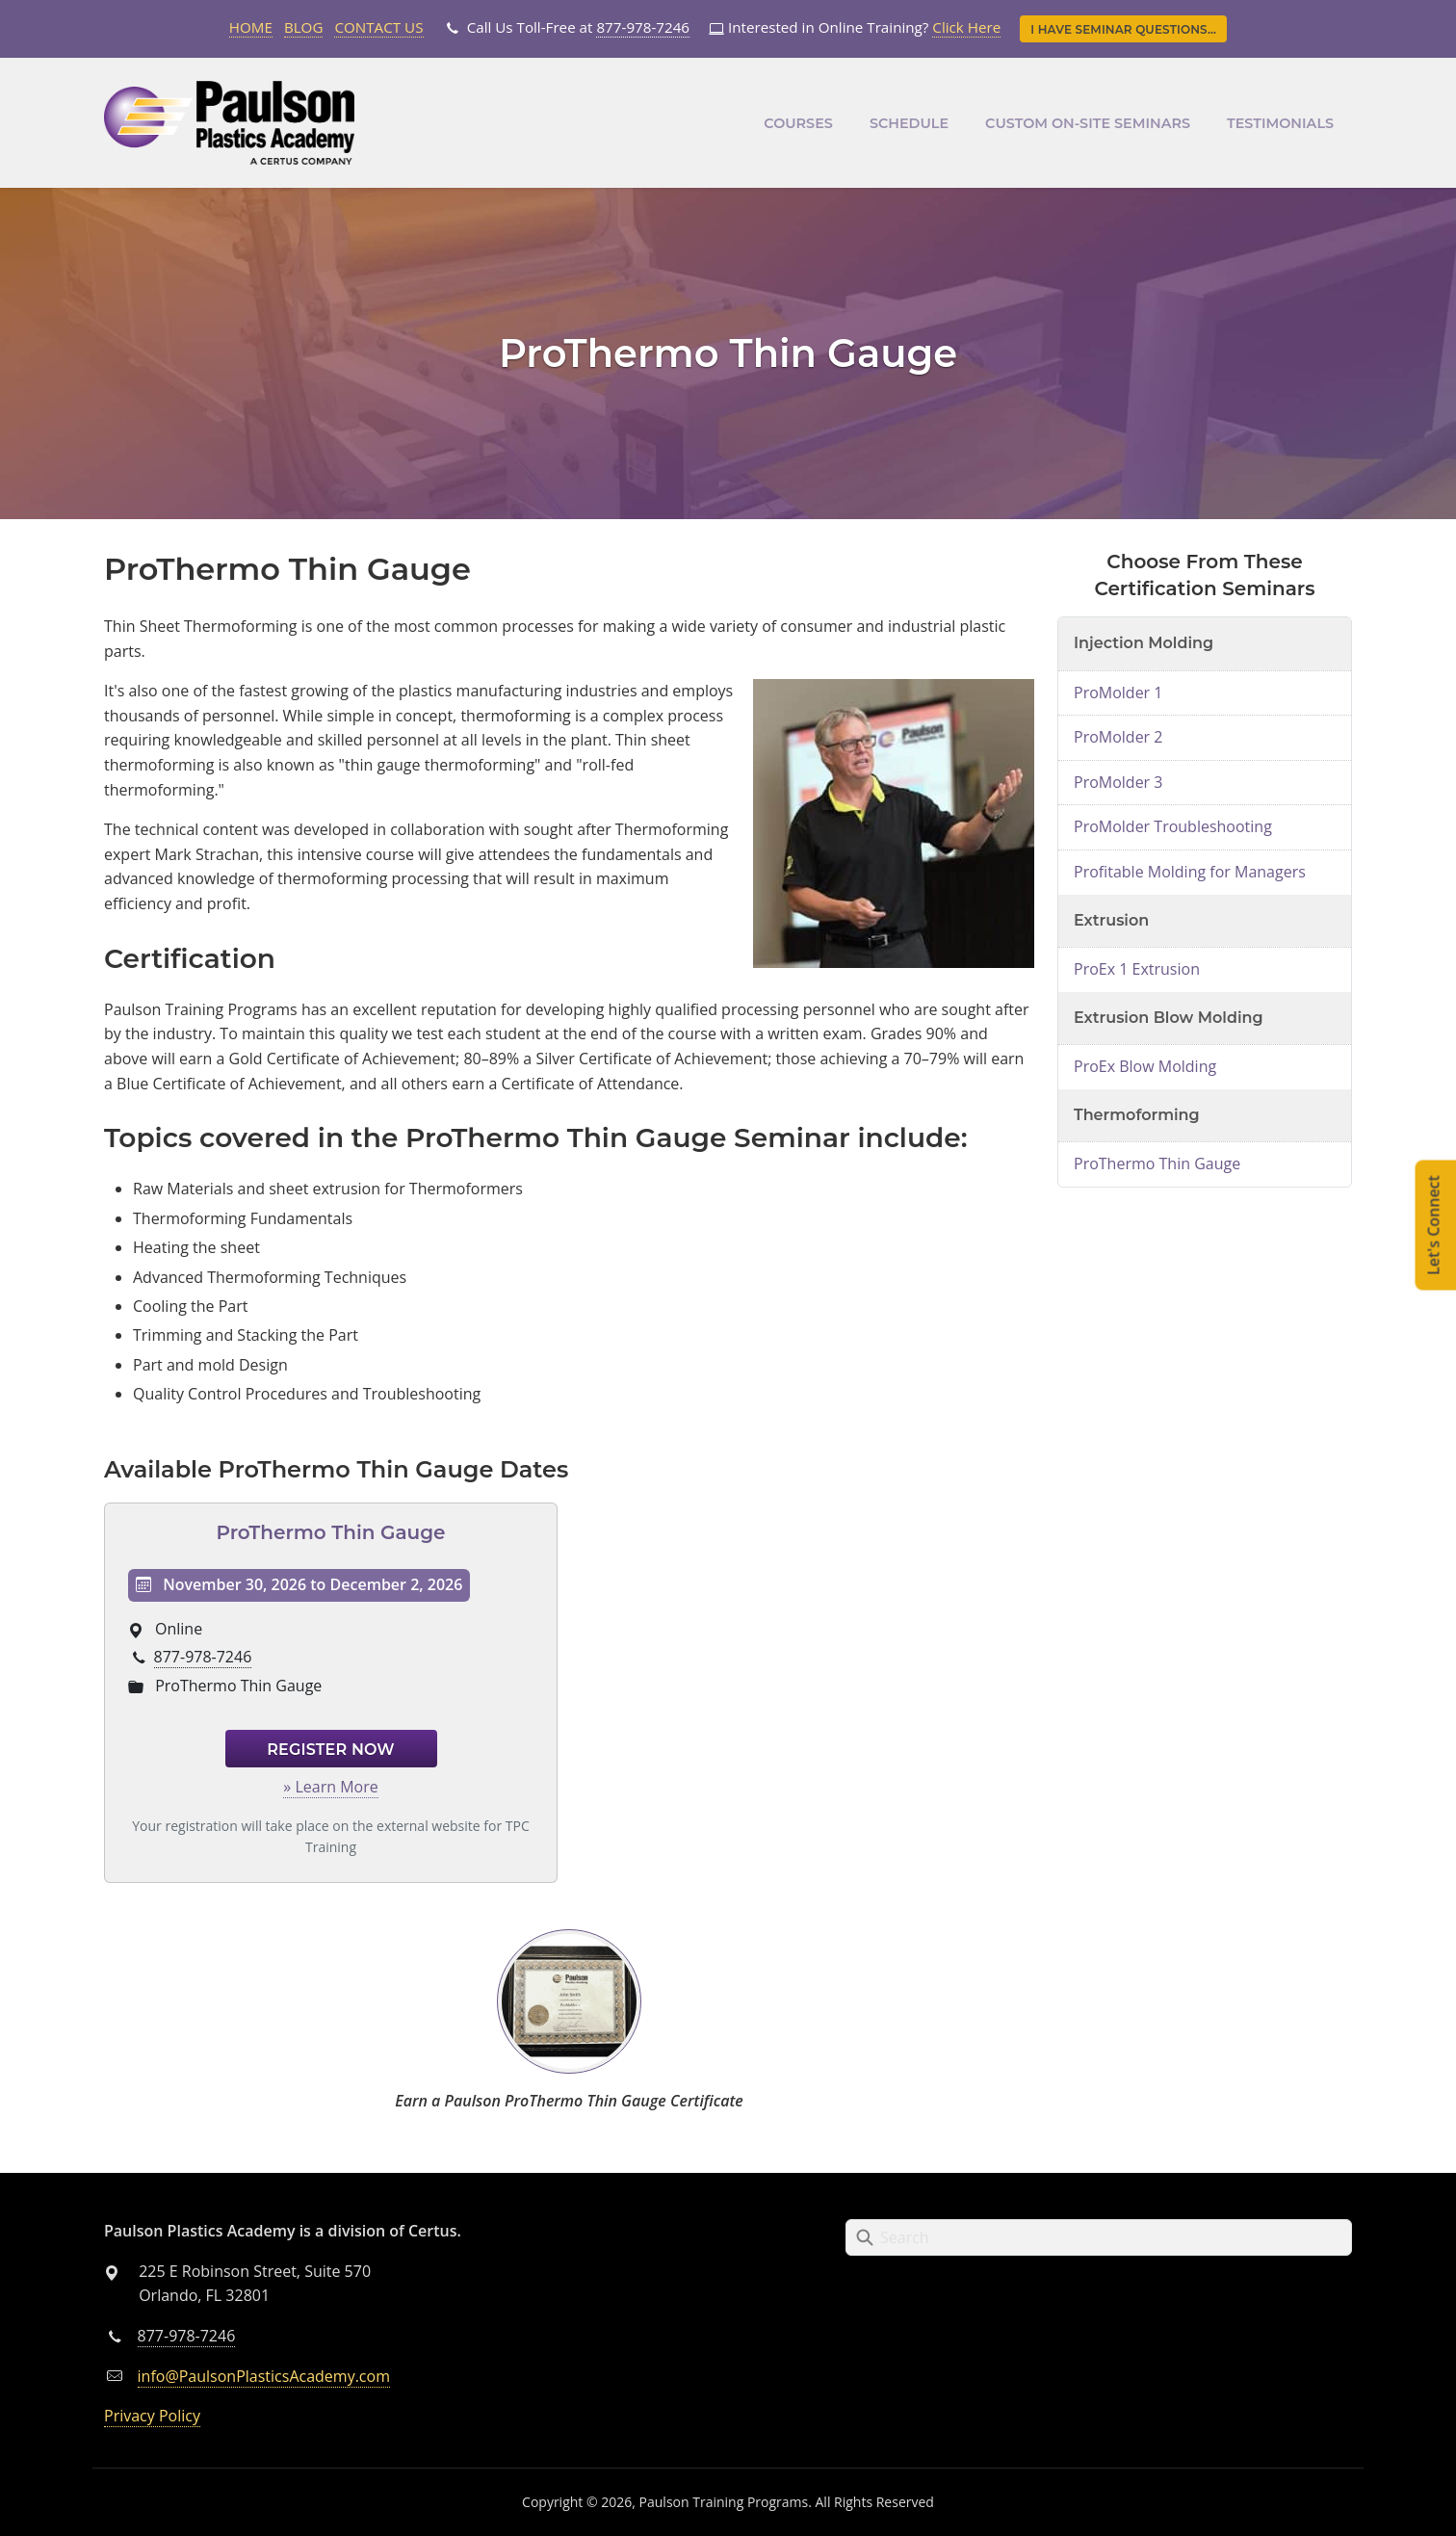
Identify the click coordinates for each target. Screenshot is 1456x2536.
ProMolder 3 (1118, 782)
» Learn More (330, 1786)
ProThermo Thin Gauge (330, 1532)
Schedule (909, 123)
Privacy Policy (152, 2415)
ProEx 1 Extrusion (1137, 969)
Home (251, 27)
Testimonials (1280, 123)
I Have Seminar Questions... (1123, 29)
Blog (304, 27)
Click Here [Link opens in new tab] (966, 27)
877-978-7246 (642, 27)
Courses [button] (798, 123)
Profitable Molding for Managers (1190, 871)
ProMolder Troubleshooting (1173, 826)
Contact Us (378, 27)
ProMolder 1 (1118, 692)
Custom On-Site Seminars (1087, 123)
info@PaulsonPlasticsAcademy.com (264, 2376)
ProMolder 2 (1118, 736)
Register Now (331, 1749)
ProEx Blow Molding (1145, 1066)
